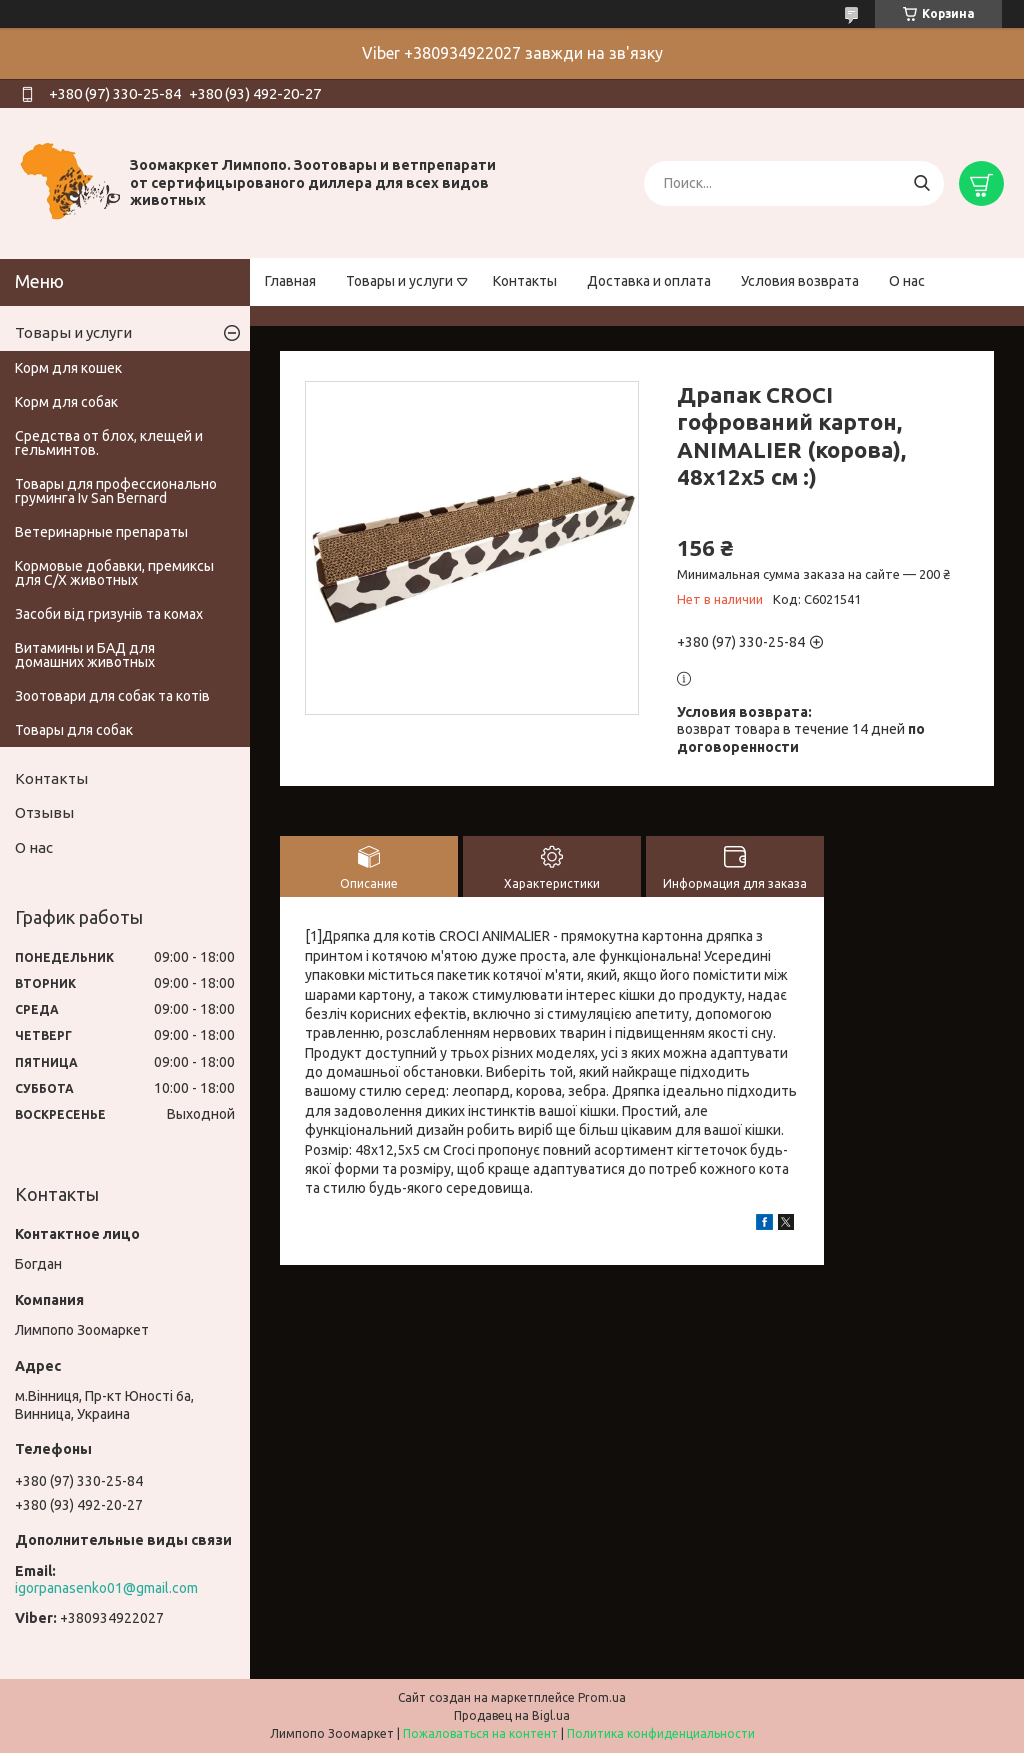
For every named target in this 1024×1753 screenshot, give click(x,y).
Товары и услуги (399, 281)
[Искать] (921, 183)
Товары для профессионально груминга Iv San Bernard (116, 491)
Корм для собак (66, 402)
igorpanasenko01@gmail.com (106, 1588)
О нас (907, 281)
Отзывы (44, 812)
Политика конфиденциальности (661, 1733)
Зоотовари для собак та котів (112, 696)
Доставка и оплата (649, 281)
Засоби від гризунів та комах (109, 614)
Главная (290, 281)
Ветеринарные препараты (101, 532)
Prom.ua (602, 1697)
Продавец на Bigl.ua (512, 1715)
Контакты (525, 281)
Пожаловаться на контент (480, 1733)
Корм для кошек (68, 368)
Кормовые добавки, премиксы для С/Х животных (114, 573)
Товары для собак (74, 730)
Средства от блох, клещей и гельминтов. (109, 443)
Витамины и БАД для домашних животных (85, 655)
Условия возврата (800, 281)
